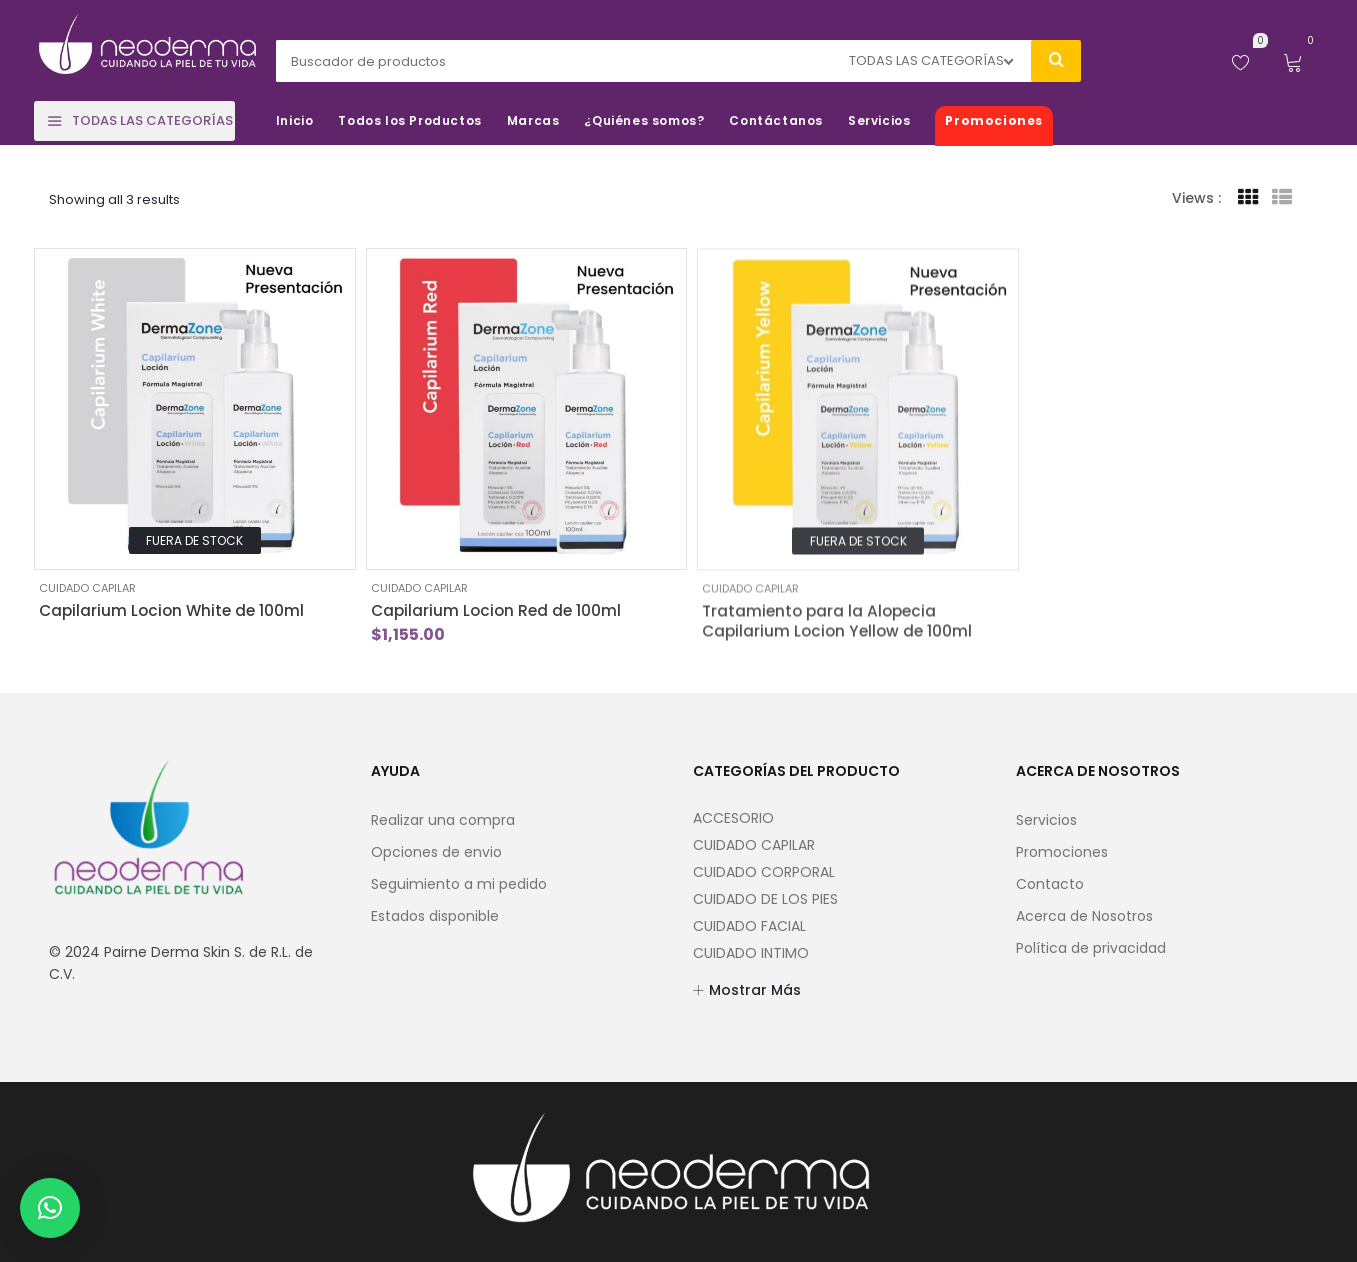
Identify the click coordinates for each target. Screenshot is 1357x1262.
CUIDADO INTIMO (751, 953)
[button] (50, 1208)
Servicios (1046, 820)
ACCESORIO (733, 818)
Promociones (1062, 852)
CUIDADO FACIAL (749, 926)
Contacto (1050, 884)
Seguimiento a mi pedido (459, 884)
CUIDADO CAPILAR (87, 588)
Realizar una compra (443, 820)
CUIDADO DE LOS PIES (765, 899)
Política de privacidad (1091, 948)
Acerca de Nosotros (1084, 916)
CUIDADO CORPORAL (764, 872)
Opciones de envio (436, 852)
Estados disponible (435, 916)
